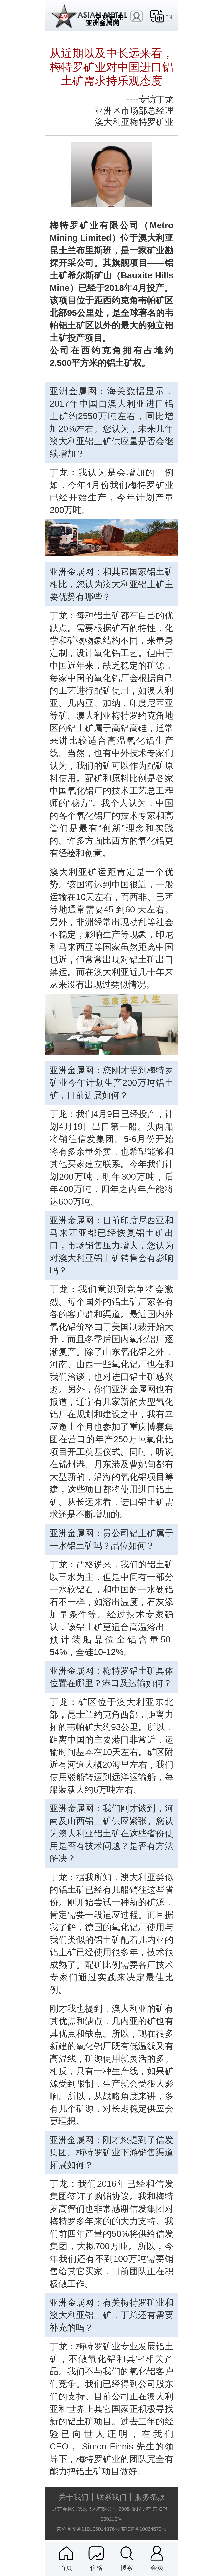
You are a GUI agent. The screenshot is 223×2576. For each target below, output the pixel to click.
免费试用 (109, 17)
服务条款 (150, 2497)
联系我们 (112, 2497)
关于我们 (73, 2497)
